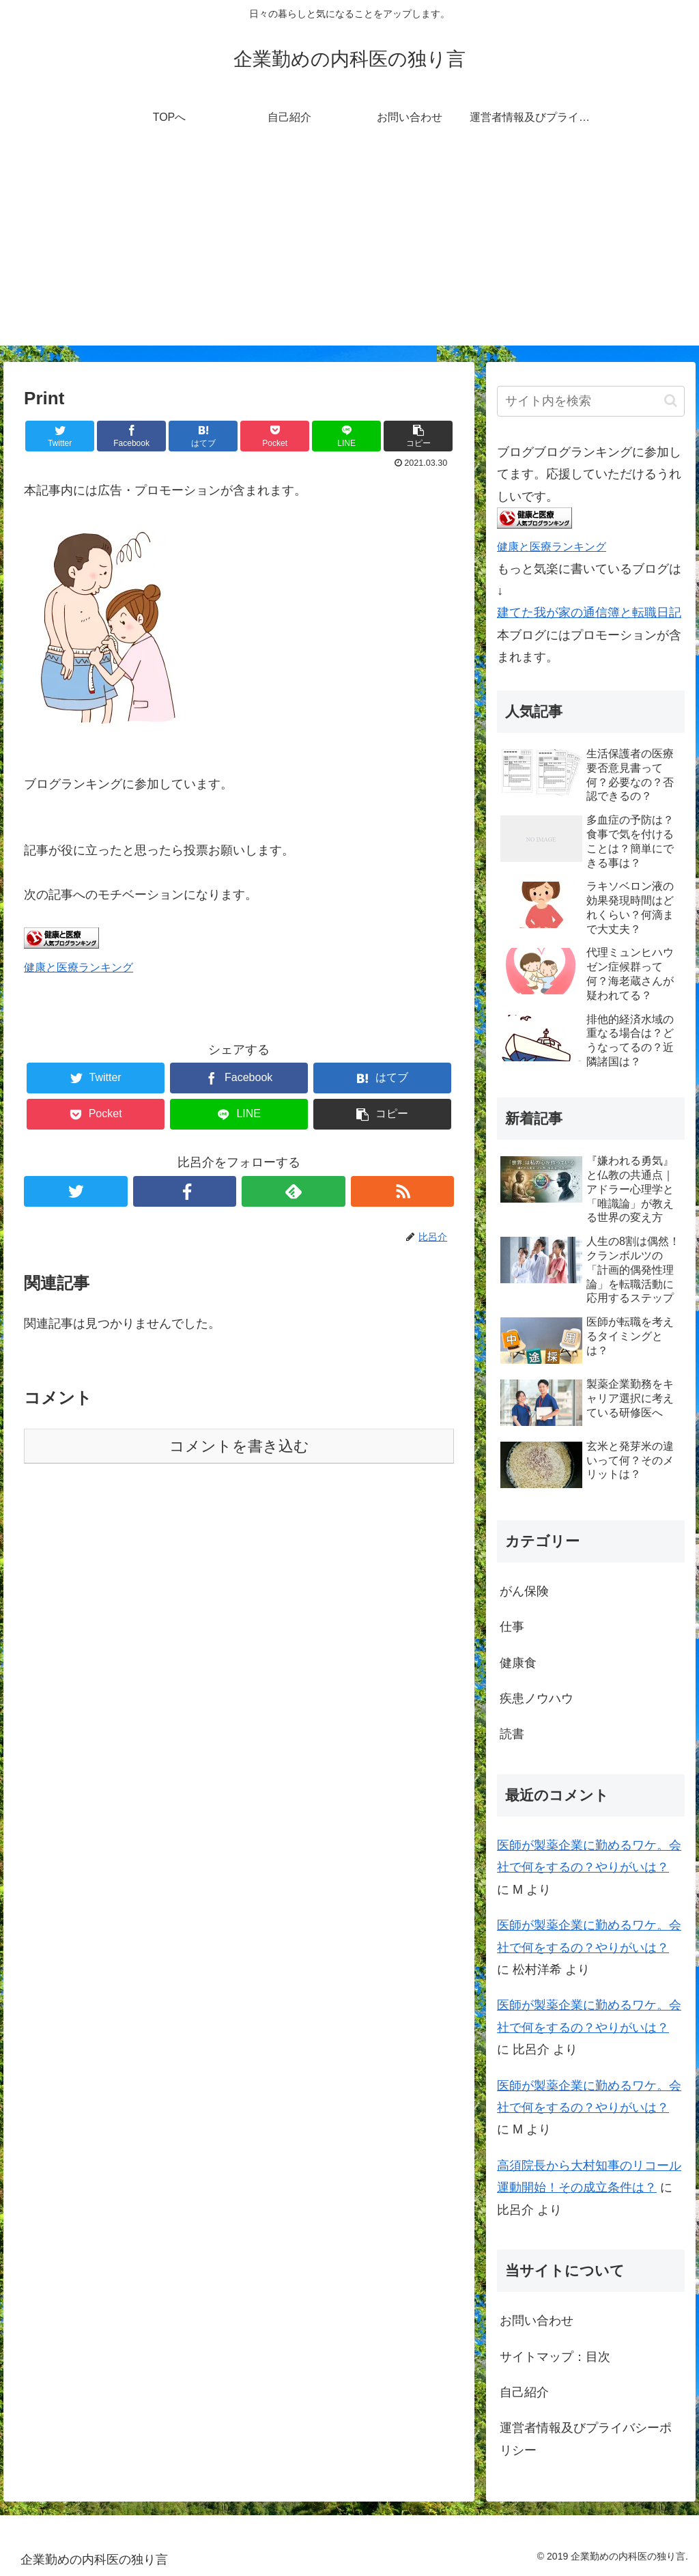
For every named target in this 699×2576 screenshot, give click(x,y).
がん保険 (524, 1591)
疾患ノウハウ (536, 1698)
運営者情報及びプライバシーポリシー (586, 2438)
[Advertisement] (349, 250)
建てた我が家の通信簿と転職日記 (589, 612)
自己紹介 (524, 2392)
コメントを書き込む (239, 1446)
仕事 (512, 1627)
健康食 (518, 1663)
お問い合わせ (536, 2320)
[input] (590, 401)
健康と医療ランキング (78, 967)
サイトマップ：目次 (555, 2357)
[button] (671, 400)
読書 (512, 1734)
